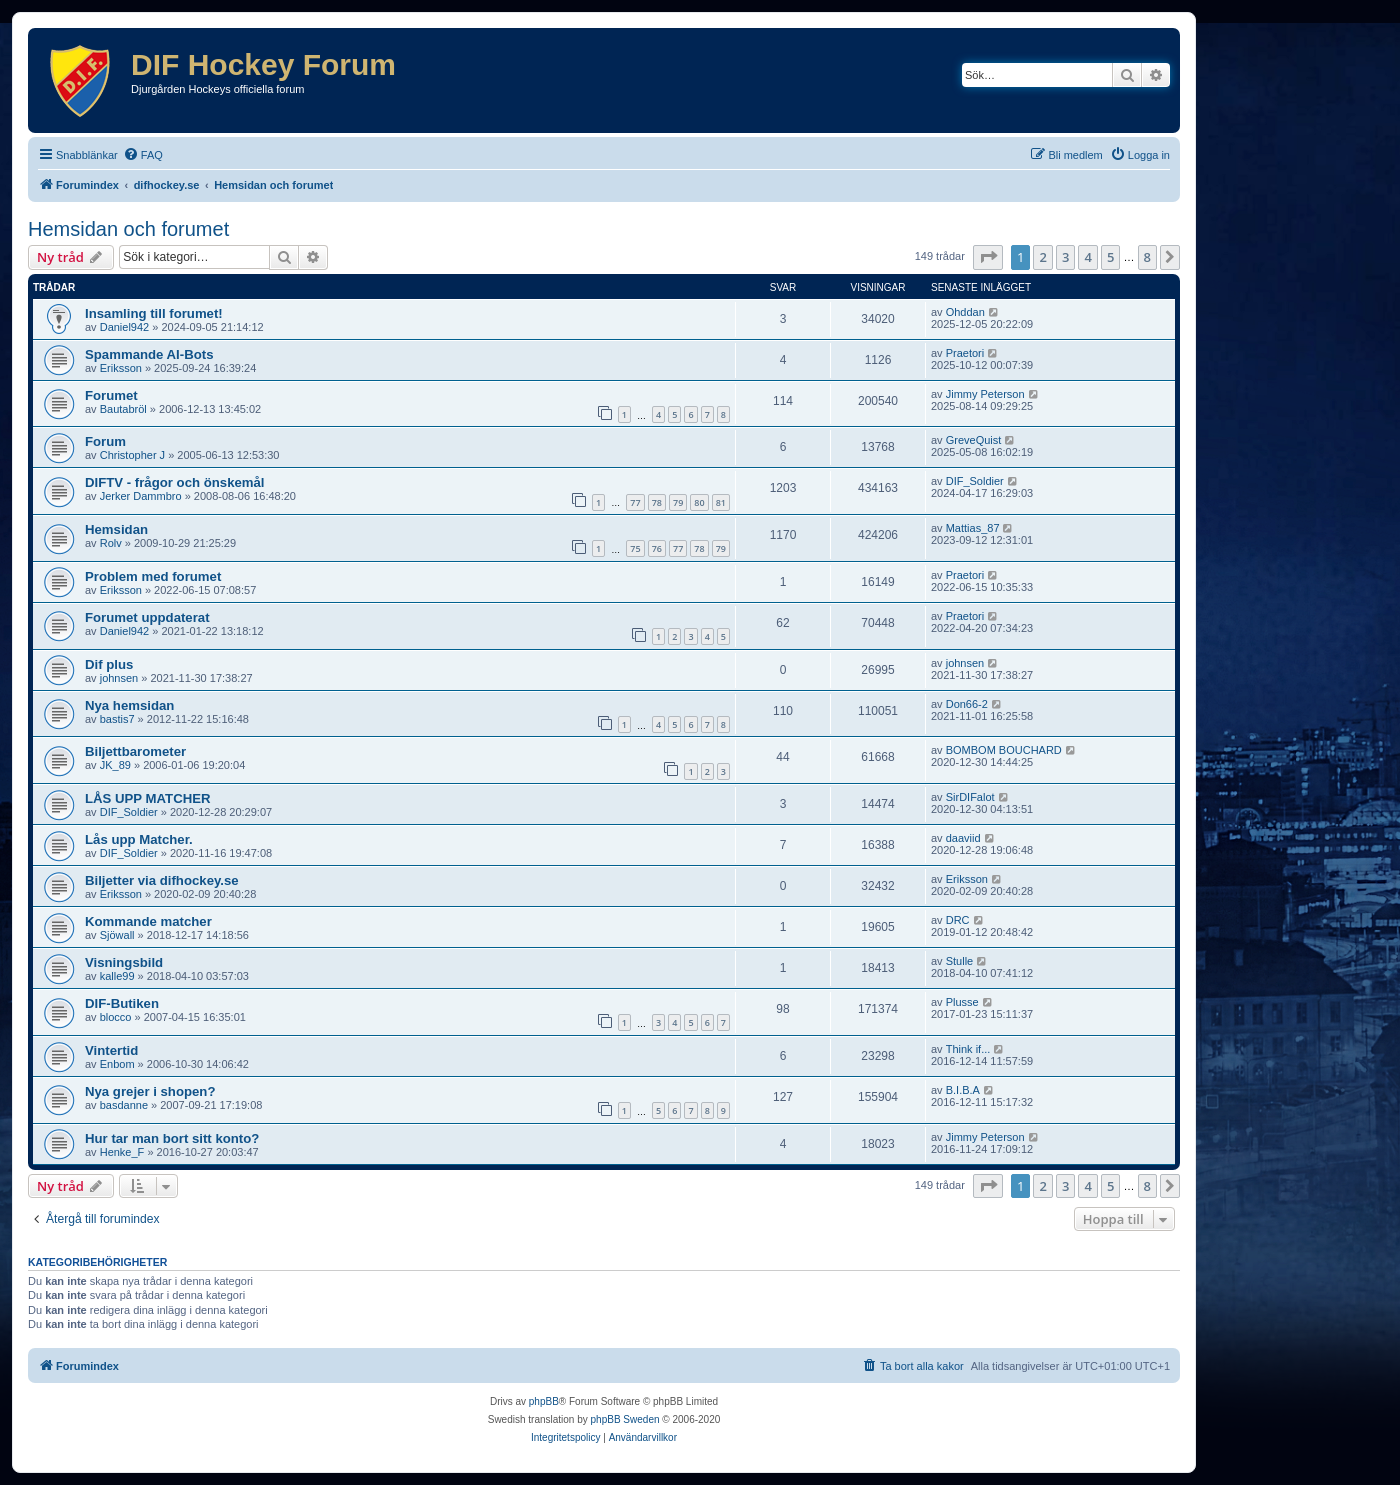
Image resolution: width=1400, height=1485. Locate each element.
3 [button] (1065, 257)
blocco (116, 1017)
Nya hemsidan (129, 705)
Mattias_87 (973, 528)
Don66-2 (967, 704)
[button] (988, 257)
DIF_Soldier (975, 481)
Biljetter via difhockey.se (162, 880)
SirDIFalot (970, 797)
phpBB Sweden (625, 1419)
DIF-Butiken (122, 1003)
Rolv (111, 543)
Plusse (962, 1002)
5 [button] (1110, 257)
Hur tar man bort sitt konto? (172, 1138)
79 (678, 502)
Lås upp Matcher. (139, 839)
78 (657, 502)
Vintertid (111, 1050)
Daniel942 (125, 327)
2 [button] (1042, 257)
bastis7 (117, 719)
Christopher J (132, 455)
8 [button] (1147, 257)
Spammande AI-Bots (149, 354)
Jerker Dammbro (141, 496)
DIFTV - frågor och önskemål (175, 482)
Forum (105, 441)
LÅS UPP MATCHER (148, 798)
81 (721, 502)
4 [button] (1087, 257)
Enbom (117, 1064)
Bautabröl (123, 409)
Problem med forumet (153, 576)
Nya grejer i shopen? (150, 1091)
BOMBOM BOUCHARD (1004, 750)
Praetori (965, 353)
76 (657, 548)
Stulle (960, 961)
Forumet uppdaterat (147, 617)
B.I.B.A (963, 1090)
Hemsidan (116, 529)
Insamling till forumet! (154, 313)
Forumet (111, 395)
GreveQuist (974, 440)
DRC (958, 920)
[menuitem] (143, 155)
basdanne (124, 1105)
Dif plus (109, 664)
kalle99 (117, 976)
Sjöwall (117, 935)
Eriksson (121, 368)
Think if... (968, 1049)
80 (699, 502)
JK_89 (115, 765)
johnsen (119, 678)
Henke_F (122, 1152)
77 (635, 502)
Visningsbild (124, 962)
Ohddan (965, 312)
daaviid (963, 838)
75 (635, 548)
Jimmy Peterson (985, 394)
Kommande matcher (148, 921)
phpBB (544, 1401)
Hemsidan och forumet (128, 229)
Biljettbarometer (135, 751)
